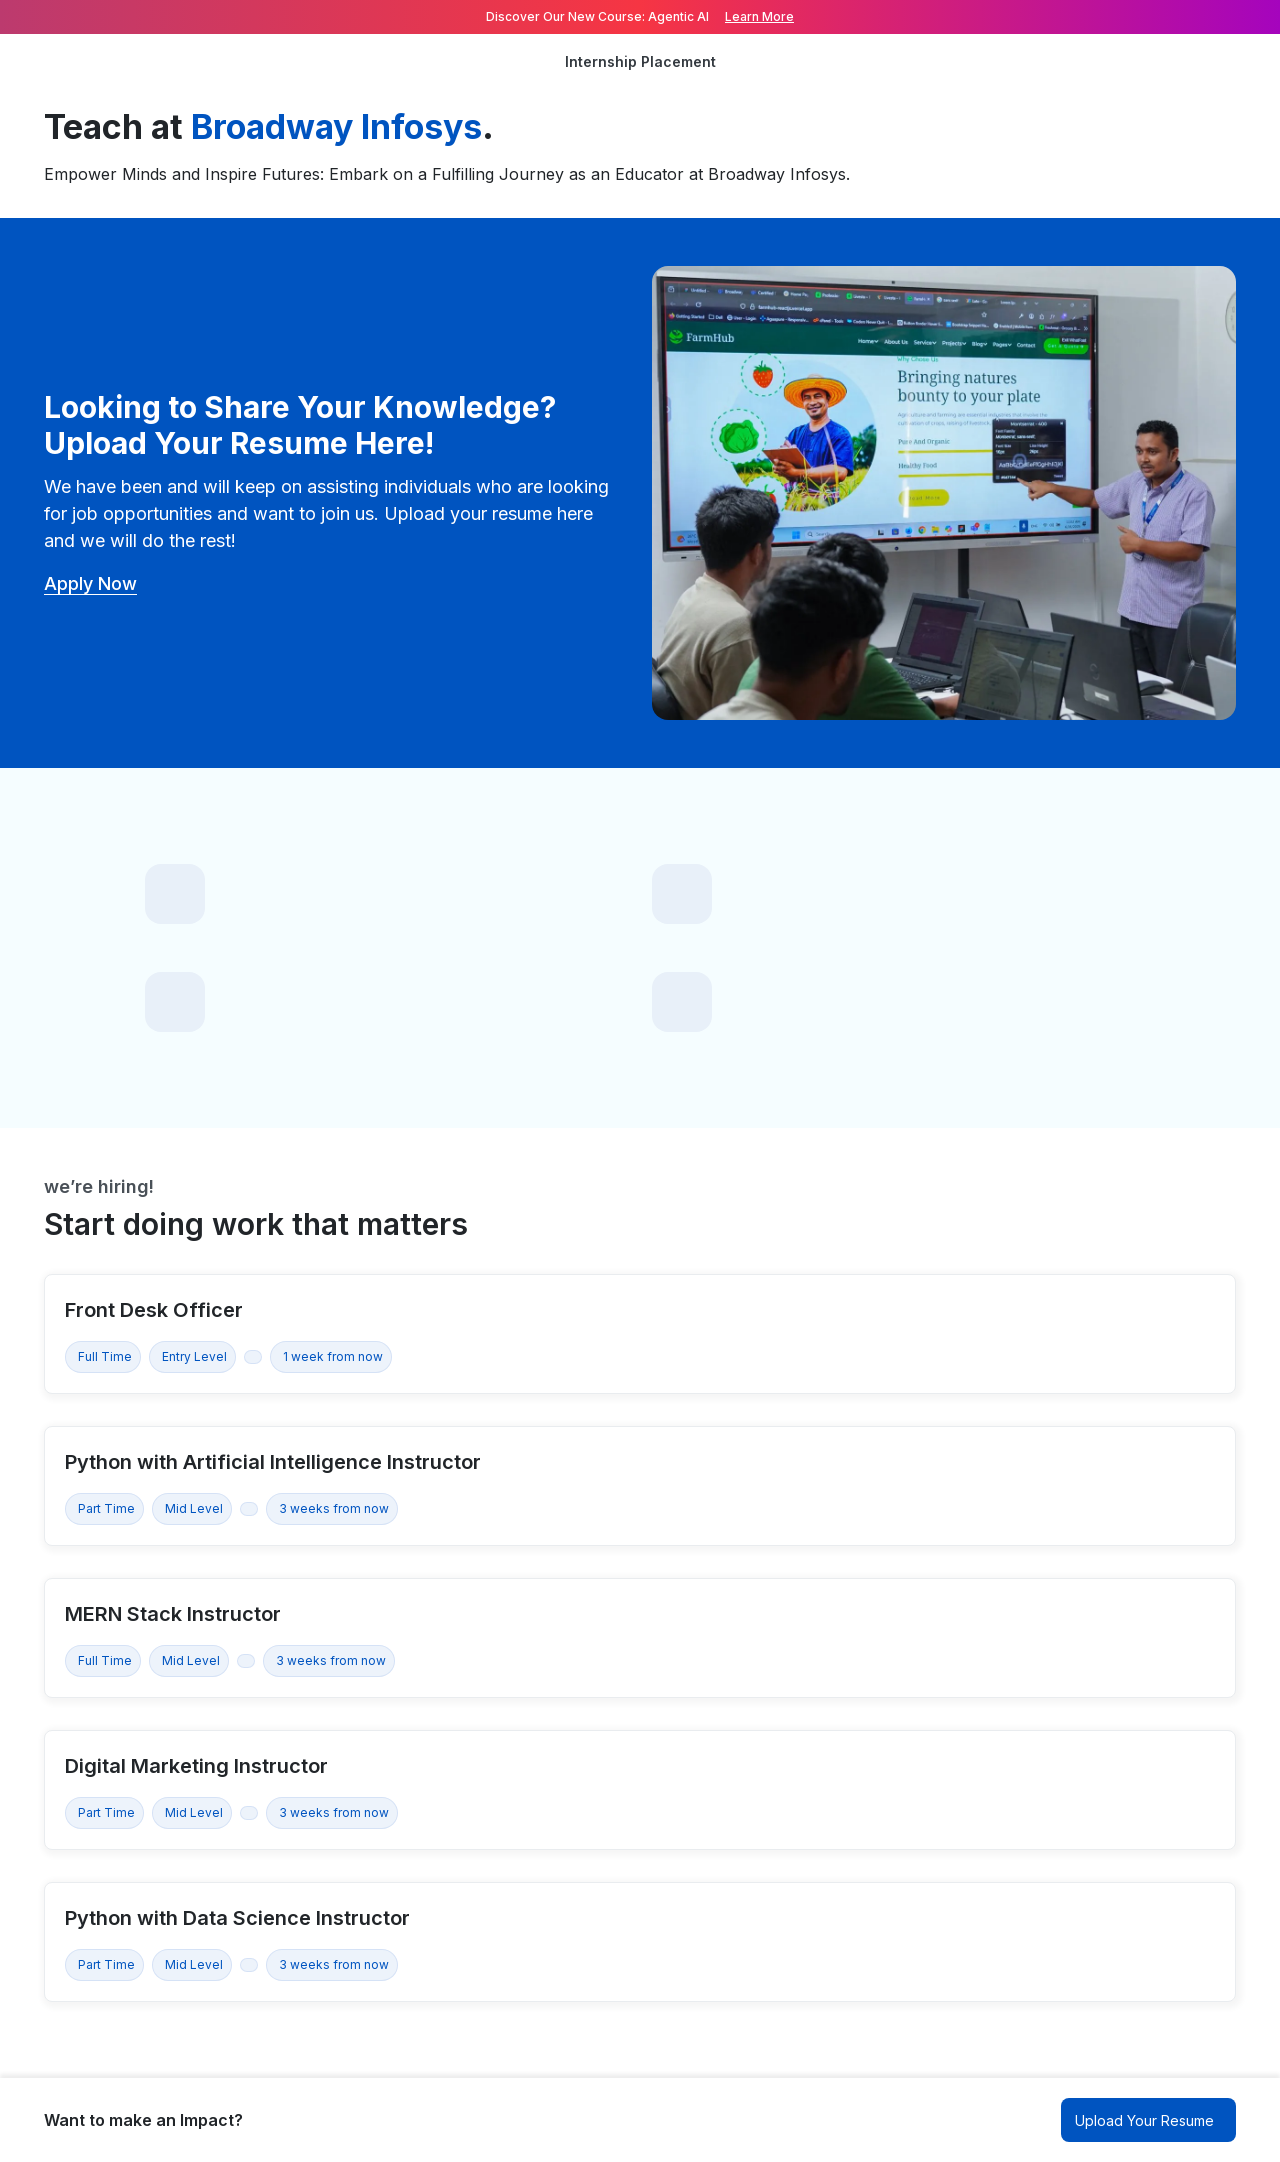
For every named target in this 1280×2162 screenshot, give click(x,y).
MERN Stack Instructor (173, 1614)
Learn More (759, 16)
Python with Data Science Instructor (237, 1918)
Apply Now (90, 583)
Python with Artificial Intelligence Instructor (273, 1462)
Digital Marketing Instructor (196, 1766)
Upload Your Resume (1144, 2120)
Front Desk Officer (154, 1310)
